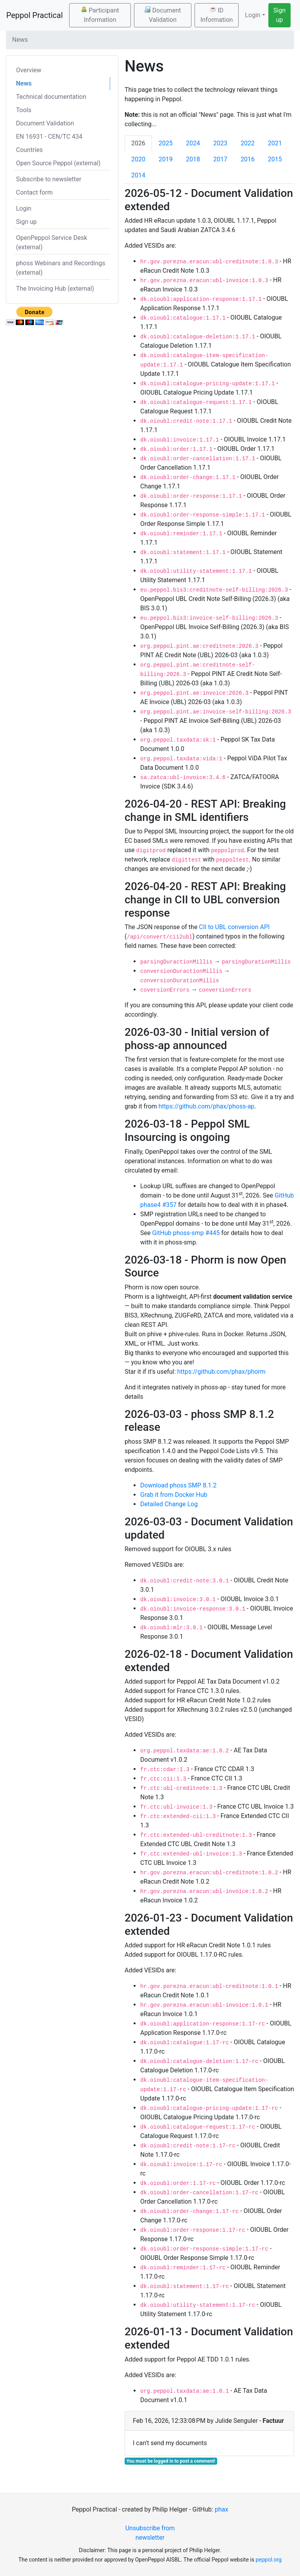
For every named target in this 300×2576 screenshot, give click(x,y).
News (24, 83)
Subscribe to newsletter (48, 179)
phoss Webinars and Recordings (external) (60, 267)
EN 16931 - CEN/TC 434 (49, 136)
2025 (166, 143)
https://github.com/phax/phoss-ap (207, 1106)
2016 (248, 159)
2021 (275, 143)
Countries (29, 150)
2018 (193, 159)
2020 (138, 159)
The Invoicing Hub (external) (55, 288)
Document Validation (163, 14)
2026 (138, 143)
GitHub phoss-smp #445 (186, 1233)
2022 (248, 143)
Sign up (279, 15)
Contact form (34, 192)
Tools (23, 110)
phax (221, 2509)
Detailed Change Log (169, 1504)
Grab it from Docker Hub (173, 1494)
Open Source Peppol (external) (58, 163)
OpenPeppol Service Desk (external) (51, 242)
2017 (220, 159)
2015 (275, 159)
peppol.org (268, 2559)
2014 (138, 175)
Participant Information (100, 14)
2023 (220, 143)
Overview (28, 70)
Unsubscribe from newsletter (150, 2532)
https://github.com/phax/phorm (221, 1371)
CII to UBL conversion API (234, 927)
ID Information (216, 14)
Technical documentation (51, 96)
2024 (193, 143)
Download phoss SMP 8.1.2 (178, 1485)
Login (23, 208)
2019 (166, 159)
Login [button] (252, 15)
